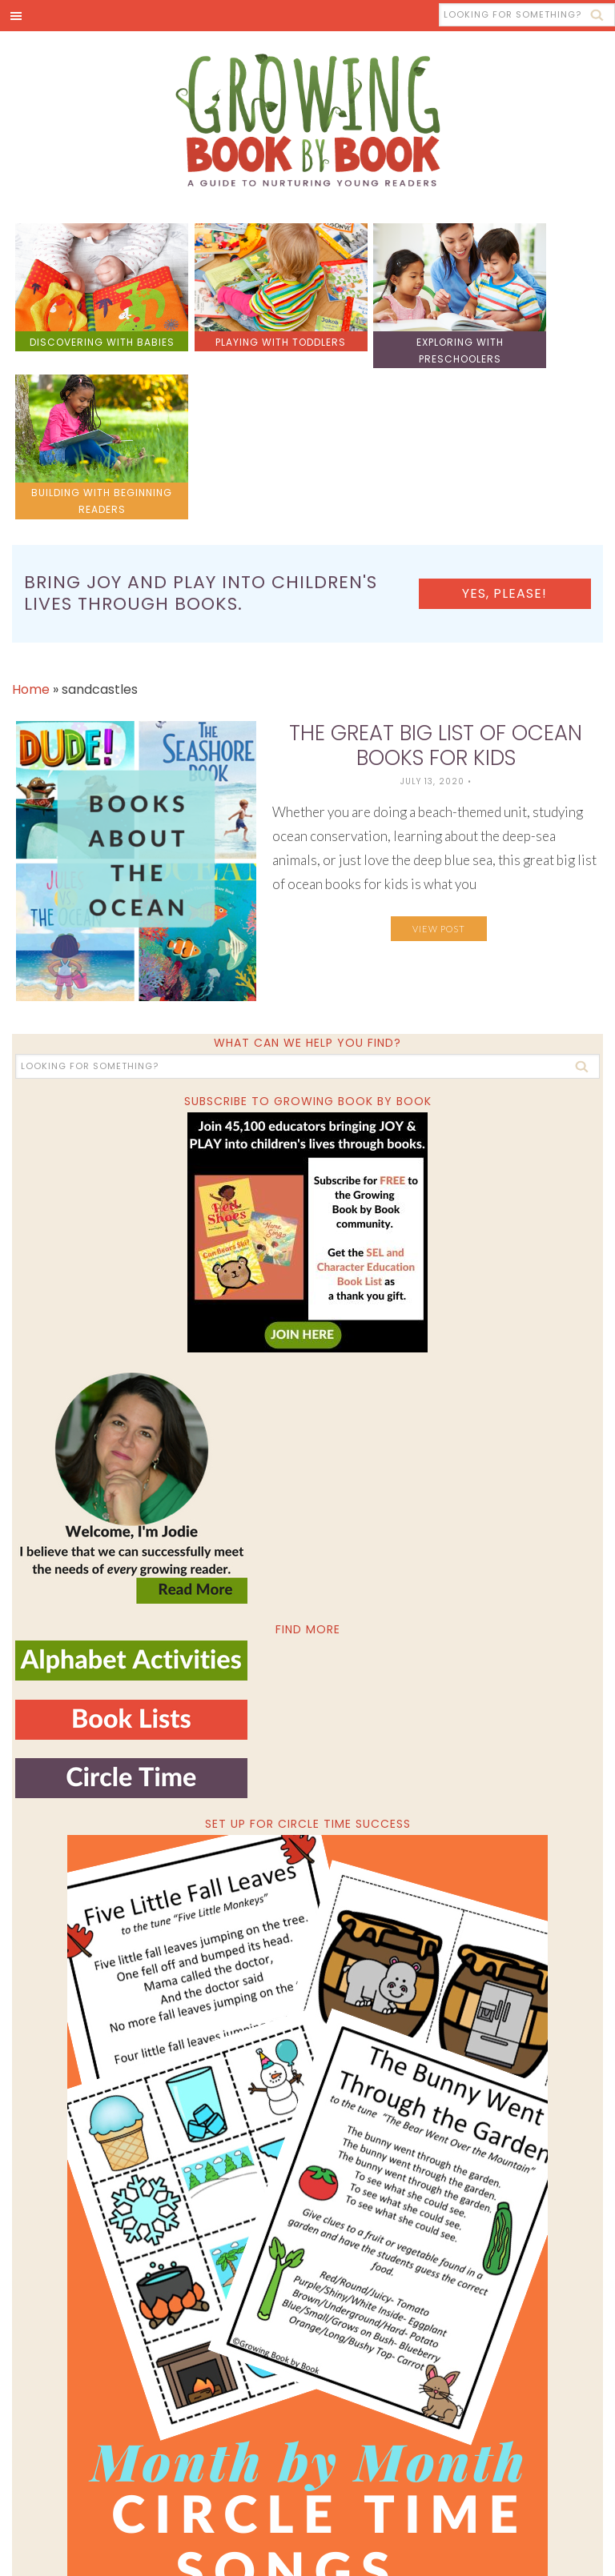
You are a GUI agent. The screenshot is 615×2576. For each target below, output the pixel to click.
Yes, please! (534, 425)
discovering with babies (86, 333)
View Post (438, 760)
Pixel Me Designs (473, 2549)
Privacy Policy (562, 2549)
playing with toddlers (234, 333)
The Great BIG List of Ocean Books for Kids (435, 578)
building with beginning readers (528, 333)
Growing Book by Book (307, 121)
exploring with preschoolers (381, 333)
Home (31, 521)
